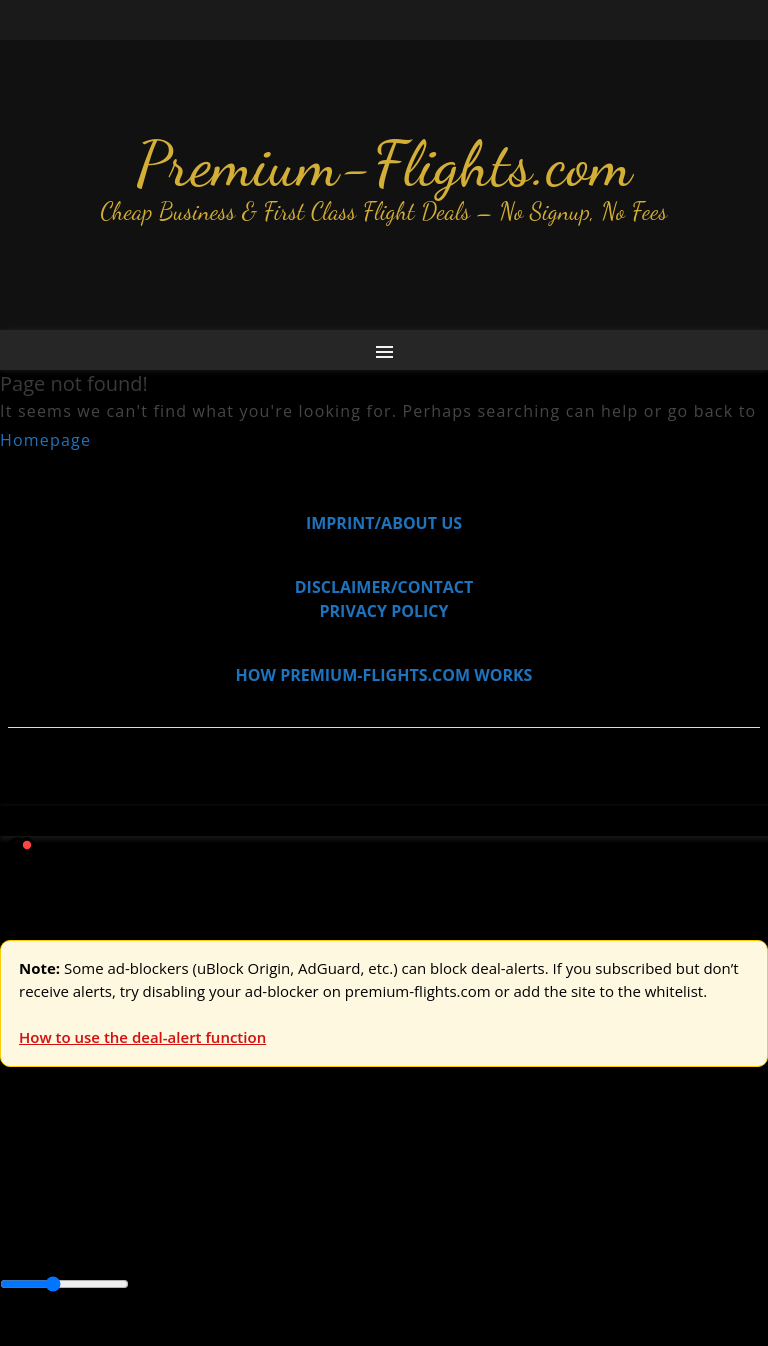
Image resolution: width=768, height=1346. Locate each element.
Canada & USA (272, 1217)
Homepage (45, 440)
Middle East (635, 1217)
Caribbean (368, 1217)
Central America (470, 1217)
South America (54, 1241)
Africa (21, 1217)
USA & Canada (111, 1172)
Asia (62, 1217)
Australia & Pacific (148, 1217)
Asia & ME (206, 1172)
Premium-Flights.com (384, 164)
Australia (280, 1172)
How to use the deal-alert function (142, 1037)
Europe (27, 1172)
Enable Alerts (157, 1334)
